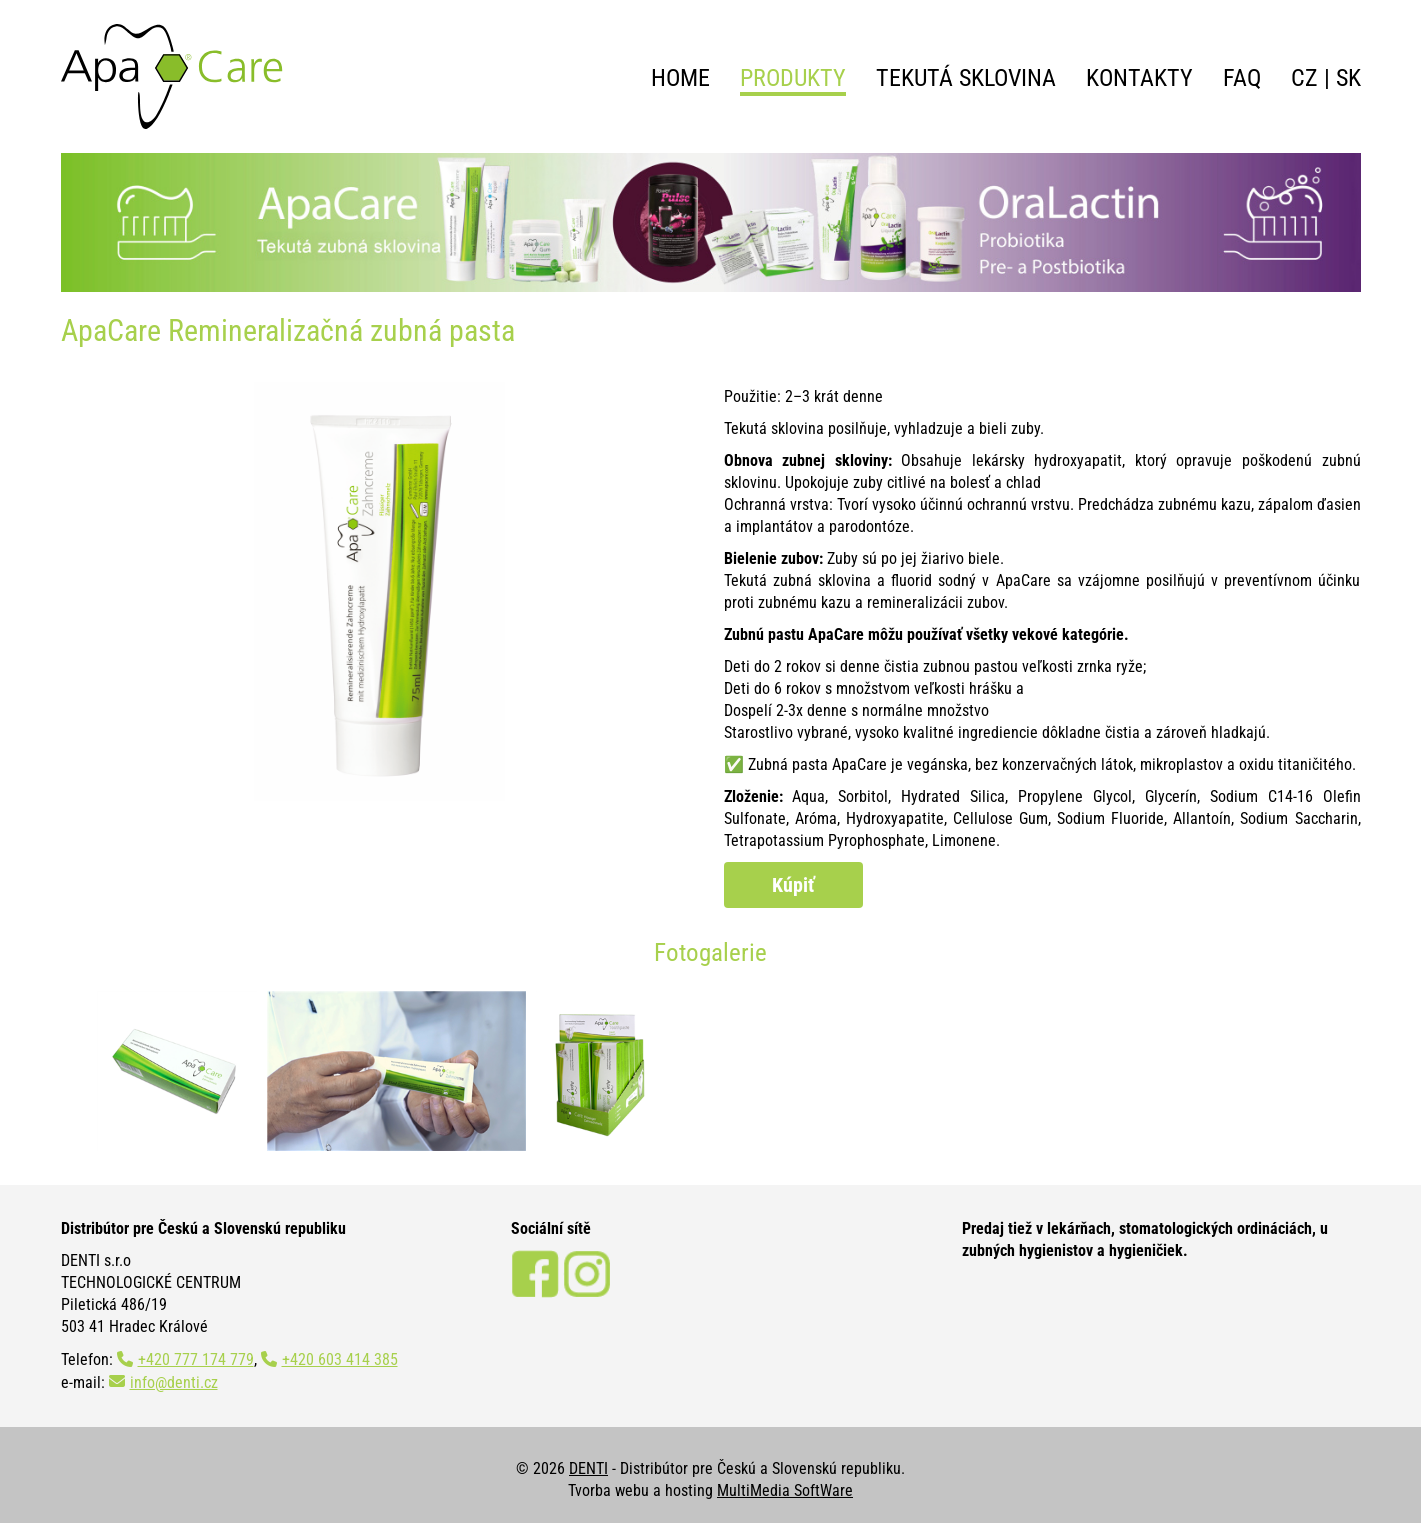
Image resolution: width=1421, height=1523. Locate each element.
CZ (1304, 78)
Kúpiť (793, 885)
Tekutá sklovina (966, 78)
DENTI (588, 1468)
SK (1348, 78)
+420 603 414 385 (340, 1359)
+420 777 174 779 (196, 1359)
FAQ (1242, 78)
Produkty (793, 78)
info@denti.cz (174, 1382)
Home (680, 78)
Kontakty (1139, 78)
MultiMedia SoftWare (785, 1490)
